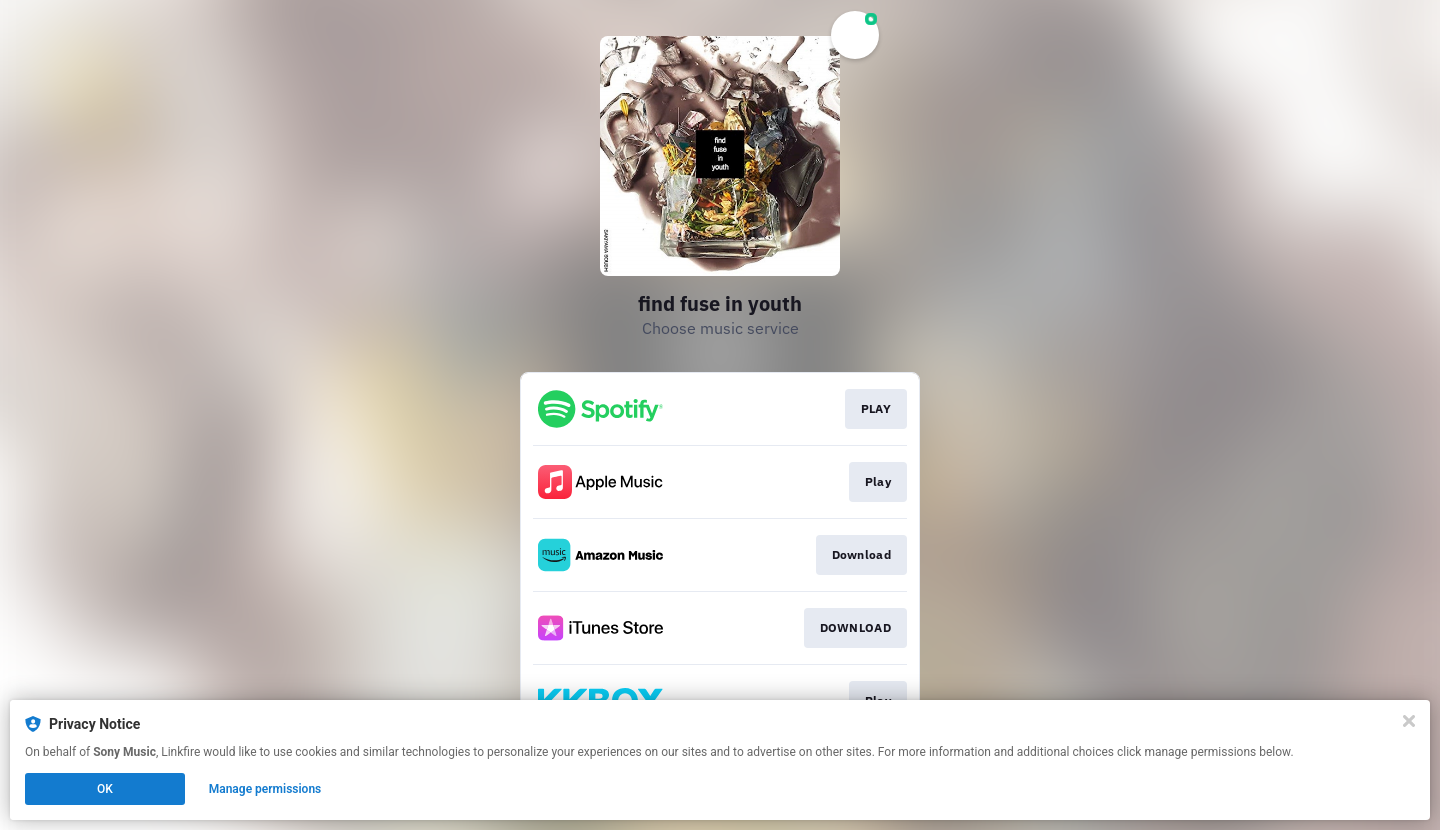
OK (105, 789)
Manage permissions (265, 789)
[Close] (1409, 721)
